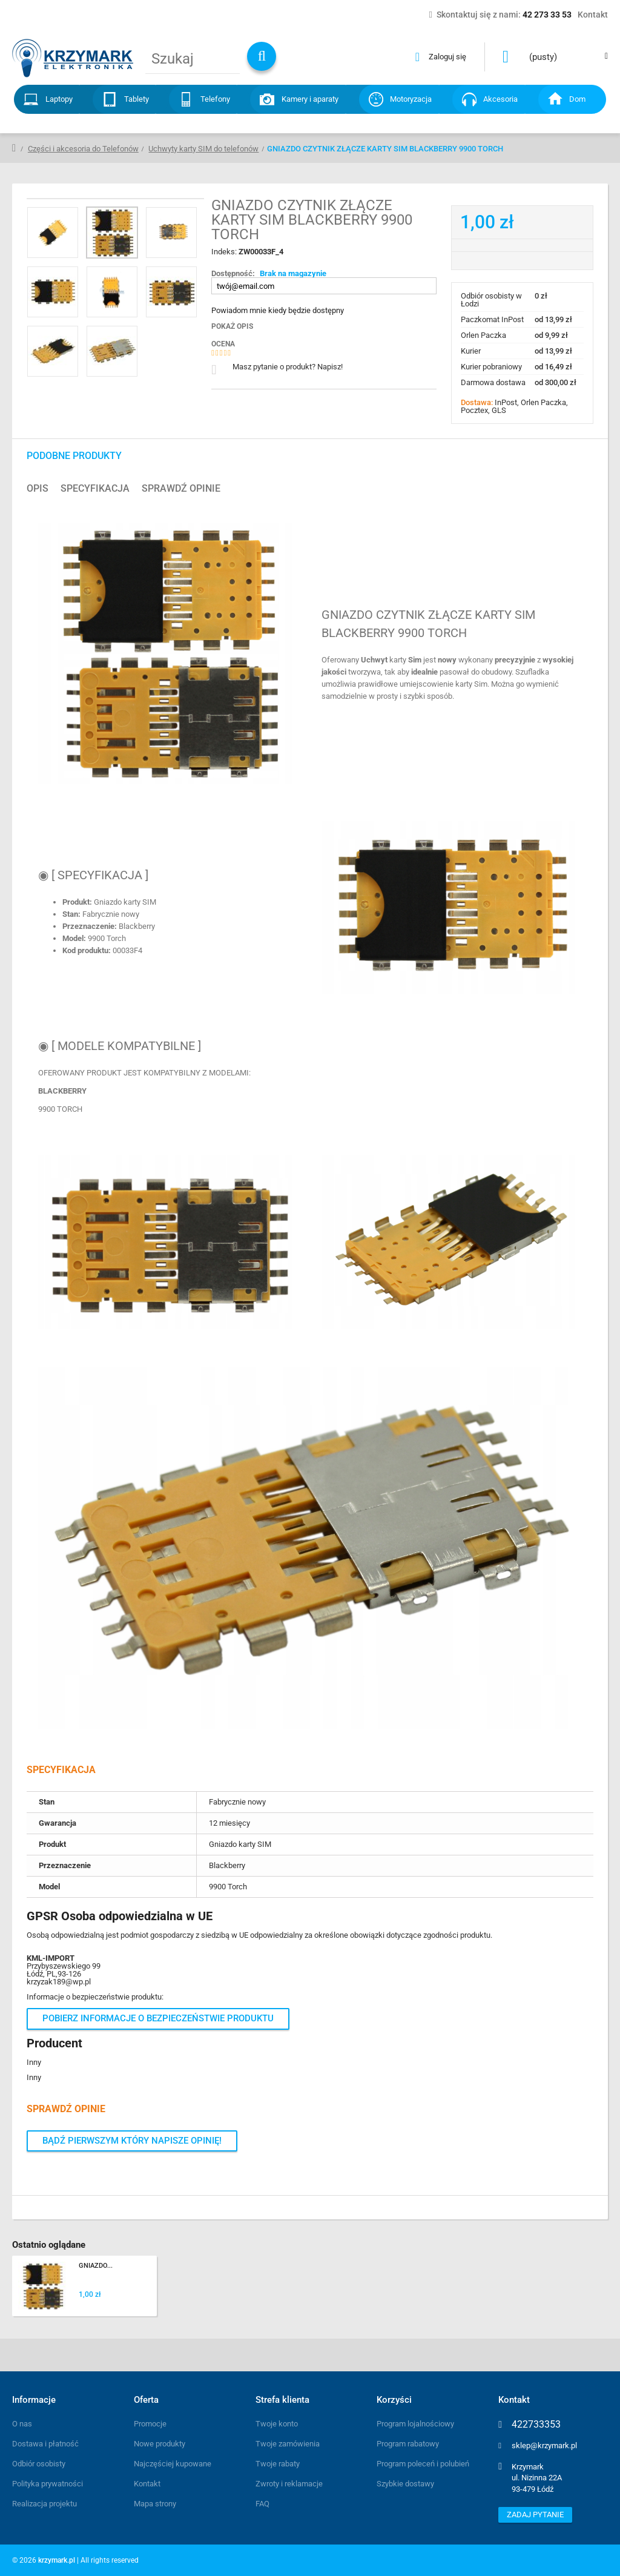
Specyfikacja (95, 489)
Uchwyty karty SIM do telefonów (203, 148)
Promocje (150, 2424)
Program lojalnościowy (415, 2424)
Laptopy (59, 99)
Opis (37, 489)
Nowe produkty (159, 2444)
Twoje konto (277, 2424)
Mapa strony (155, 2504)
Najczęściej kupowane (172, 2464)
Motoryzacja (411, 99)
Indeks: (225, 251)
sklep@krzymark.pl (544, 2445)
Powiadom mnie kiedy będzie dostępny (277, 310)
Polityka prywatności (47, 2484)
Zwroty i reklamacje (289, 2484)
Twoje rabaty (278, 2464)
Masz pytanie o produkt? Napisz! (287, 367)
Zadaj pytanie (535, 2514)
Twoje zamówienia (288, 2444)
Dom (577, 99)
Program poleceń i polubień (423, 2464)
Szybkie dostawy (405, 2484)
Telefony (215, 99)
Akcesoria (500, 99)
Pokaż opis (232, 326)
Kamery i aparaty (310, 99)
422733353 (536, 2424)
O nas (22, 2424)
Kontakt (147, 2484)
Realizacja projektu (44, 2504)
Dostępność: (233, 273)
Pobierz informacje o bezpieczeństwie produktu (158, 2018)
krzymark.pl (56, 2560)
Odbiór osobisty (38, 2464)
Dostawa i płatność (45, 2444)
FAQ (262, 2504)
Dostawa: (478, 402)
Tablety (136, 99)
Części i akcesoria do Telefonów (83, 148)
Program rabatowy (408, 2444)
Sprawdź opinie (181, 489)
